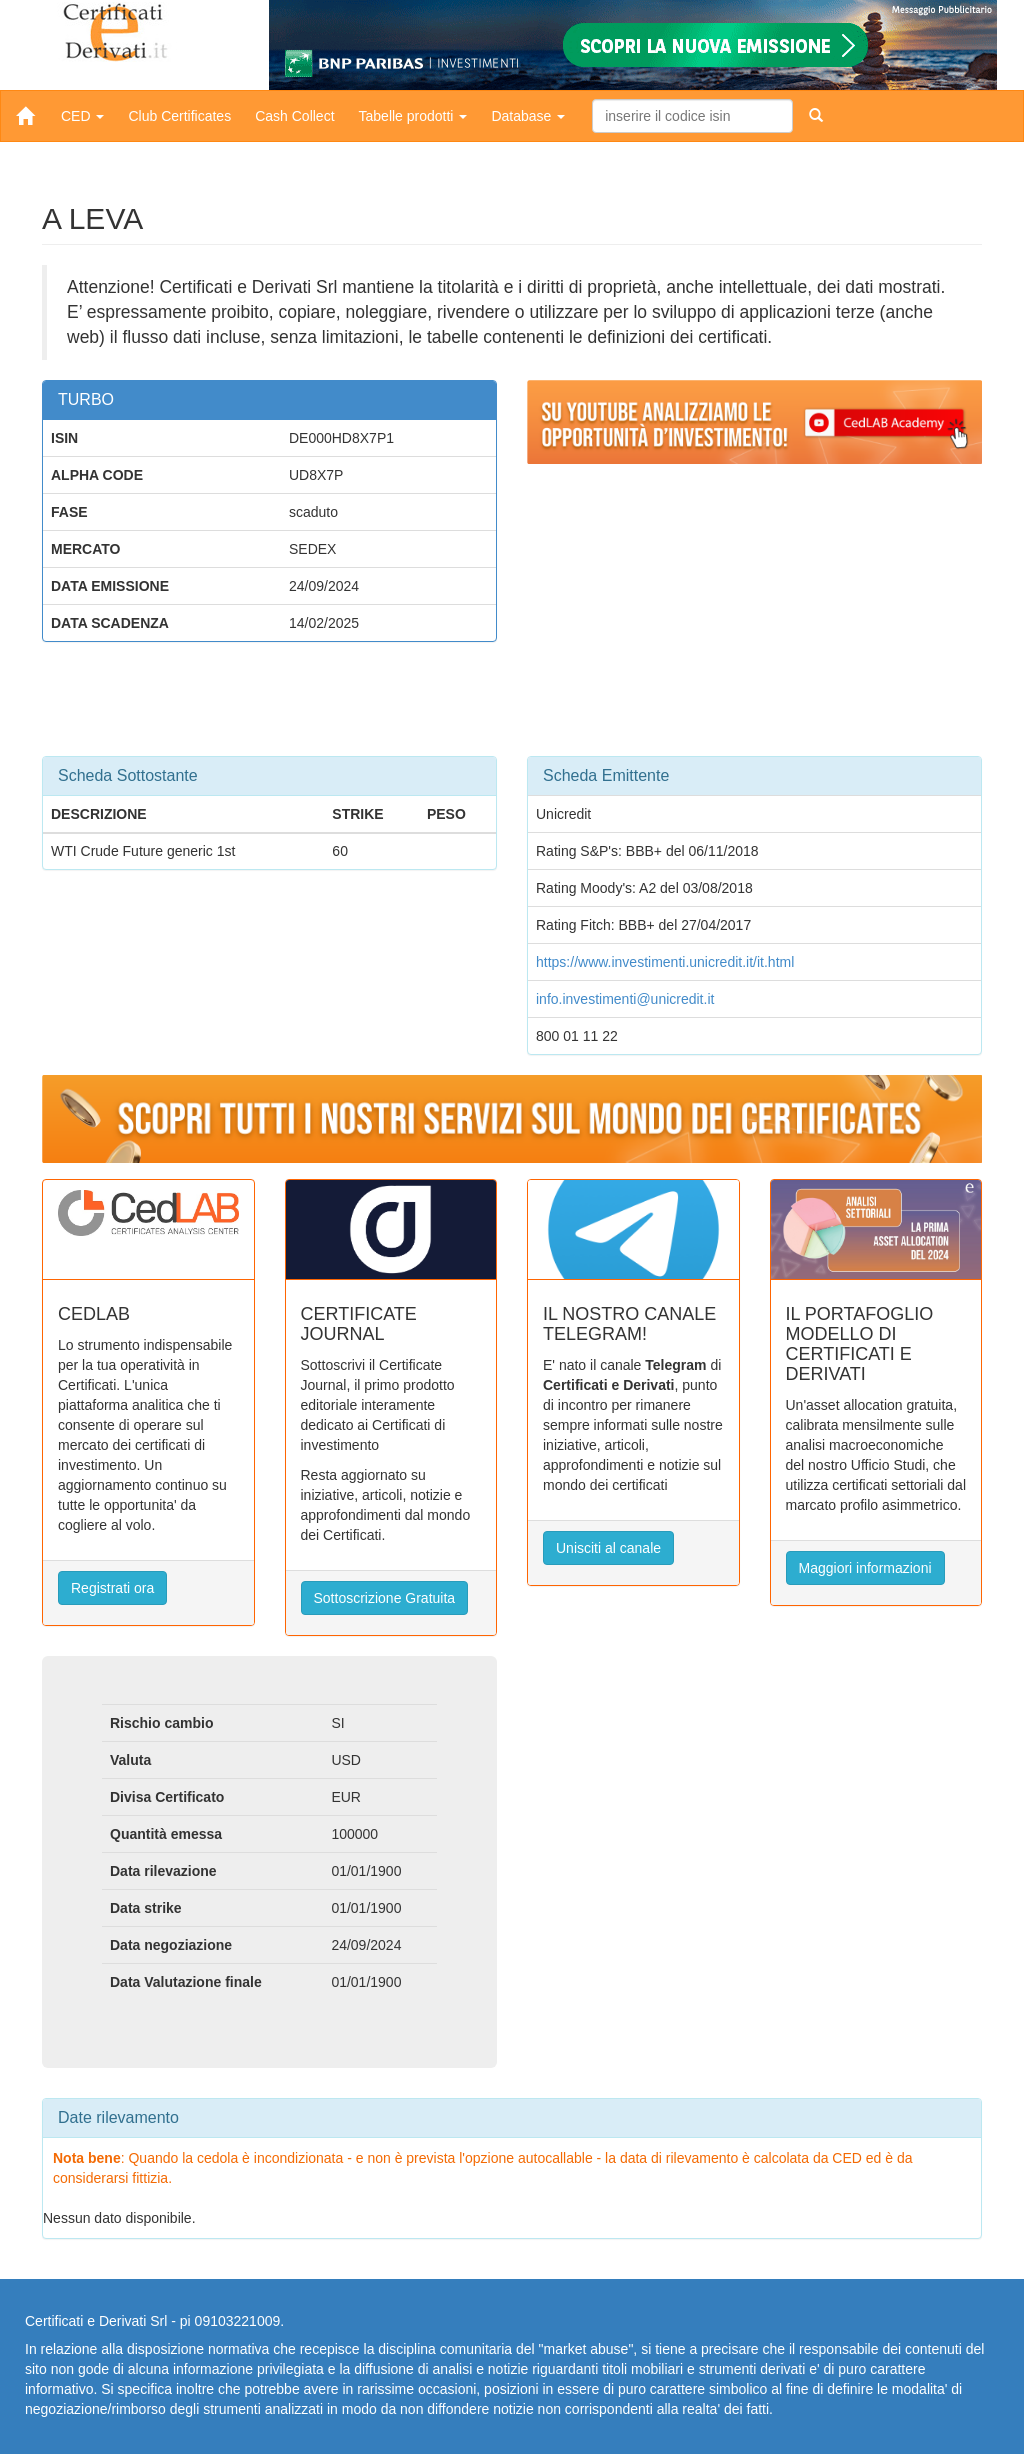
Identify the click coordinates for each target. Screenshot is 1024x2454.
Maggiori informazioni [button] (865, 1568)
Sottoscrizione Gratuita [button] (385, 1598)
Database (528, 116)
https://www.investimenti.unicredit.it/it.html (665, 962)
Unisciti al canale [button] (608, 1548)
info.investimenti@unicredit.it (625, 999)
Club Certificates (179, 116)
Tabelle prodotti (413, 116)
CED (82, 116)
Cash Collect (294, 116)
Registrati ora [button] (112, 1588)
